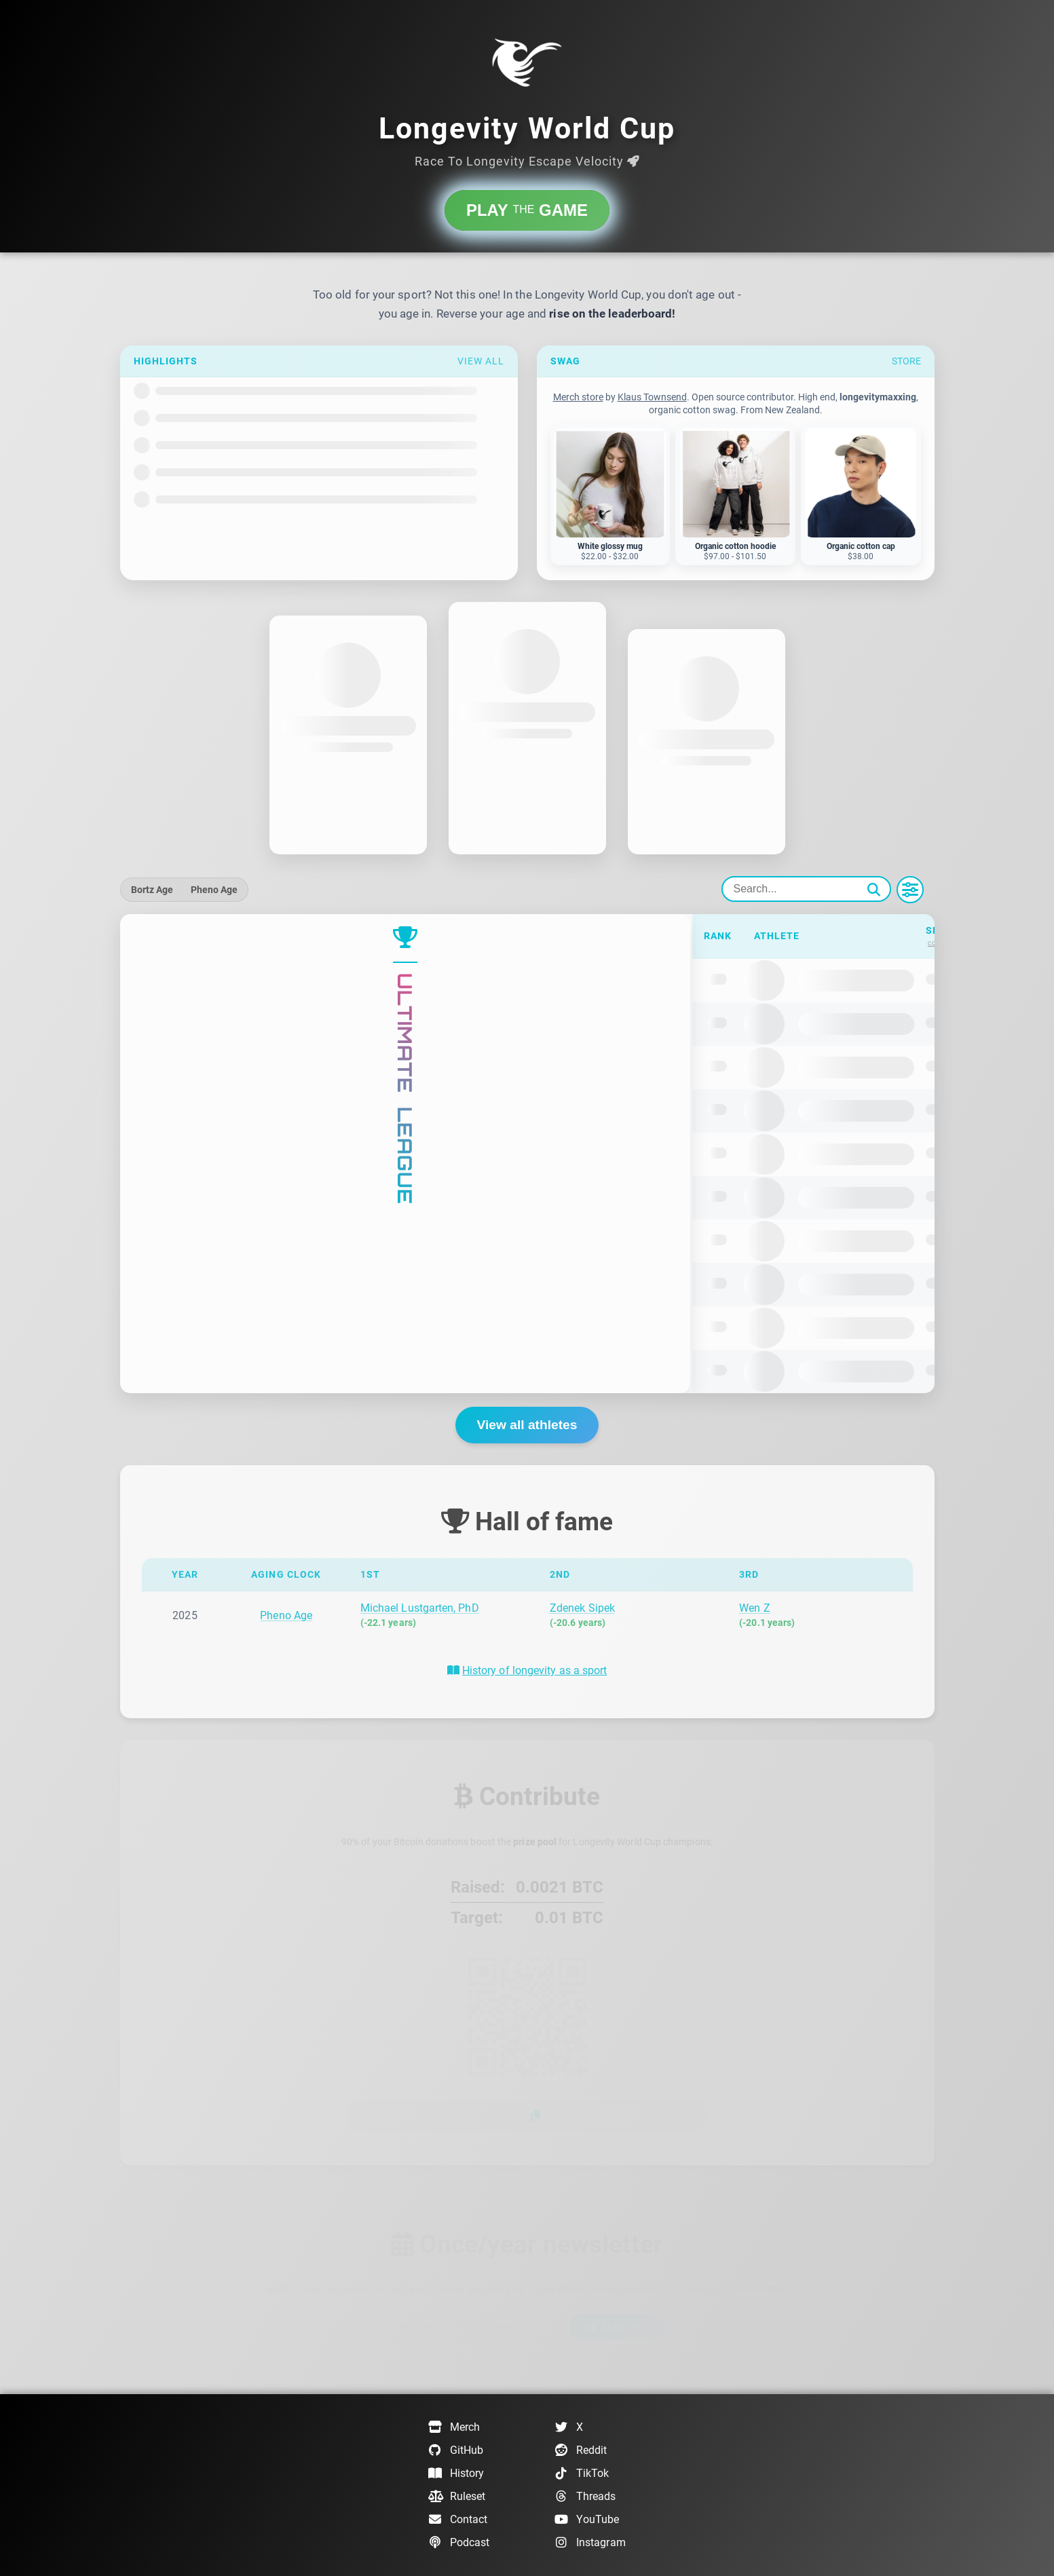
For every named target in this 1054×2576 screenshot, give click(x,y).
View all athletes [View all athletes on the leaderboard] (527, 1425)
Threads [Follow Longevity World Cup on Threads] (585, 2496)
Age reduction (692, 936)
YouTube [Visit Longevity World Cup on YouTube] (587, 2520)
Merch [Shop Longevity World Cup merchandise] (454, 2427)
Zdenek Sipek (582, 1608)
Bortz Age (152, 889)
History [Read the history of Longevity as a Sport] (456, 2473)
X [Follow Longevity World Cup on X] (568, 2427)
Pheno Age (214, 889)
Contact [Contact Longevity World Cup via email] (458, 2520)
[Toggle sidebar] (910, 889)
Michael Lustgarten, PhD (419, 1608)
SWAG (565, 361)
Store (906, 361)
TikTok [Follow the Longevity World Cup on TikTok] (581, 2473)
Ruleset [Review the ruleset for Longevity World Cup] (457, 2496)
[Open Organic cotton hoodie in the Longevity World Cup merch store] (735, 494)
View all (480, 361)
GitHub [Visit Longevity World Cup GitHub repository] (455, 2450)
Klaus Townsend (652, 397)
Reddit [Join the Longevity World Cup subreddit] (580, 2450)
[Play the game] (527, 210)
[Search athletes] (806, 889)
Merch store (578, 397)
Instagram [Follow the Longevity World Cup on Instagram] (590, 2543)
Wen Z (754, 1608)
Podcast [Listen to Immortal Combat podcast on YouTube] (459, 2543)
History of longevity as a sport (534, 1670)
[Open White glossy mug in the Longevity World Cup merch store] (610, 494)
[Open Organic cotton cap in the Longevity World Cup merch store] (860, 494)
